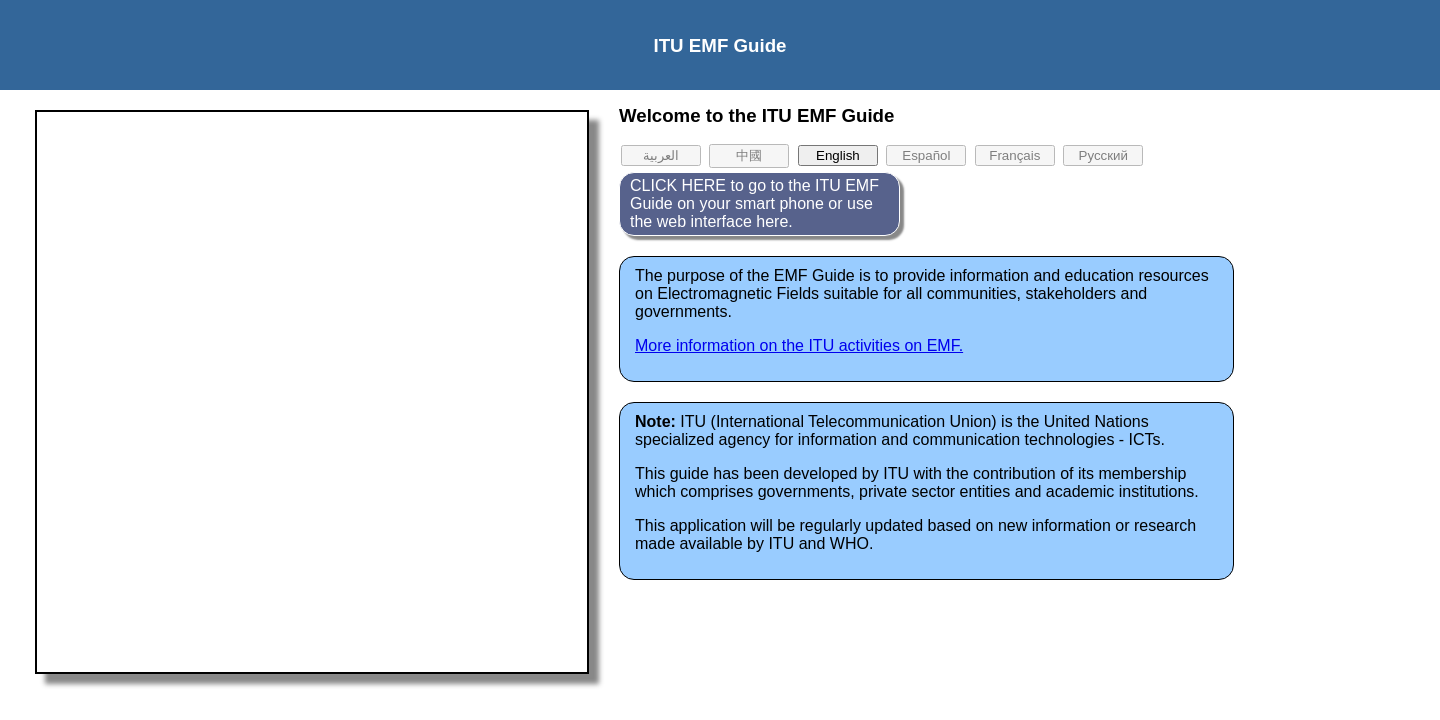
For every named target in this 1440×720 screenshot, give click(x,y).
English (838, 155)
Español (926, 155)
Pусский (1103, 155)
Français (1014, 155)
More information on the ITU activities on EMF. (799, 345)
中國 (749, 155)
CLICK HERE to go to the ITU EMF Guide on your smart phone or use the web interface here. (754, 203)
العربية (661, 155)
